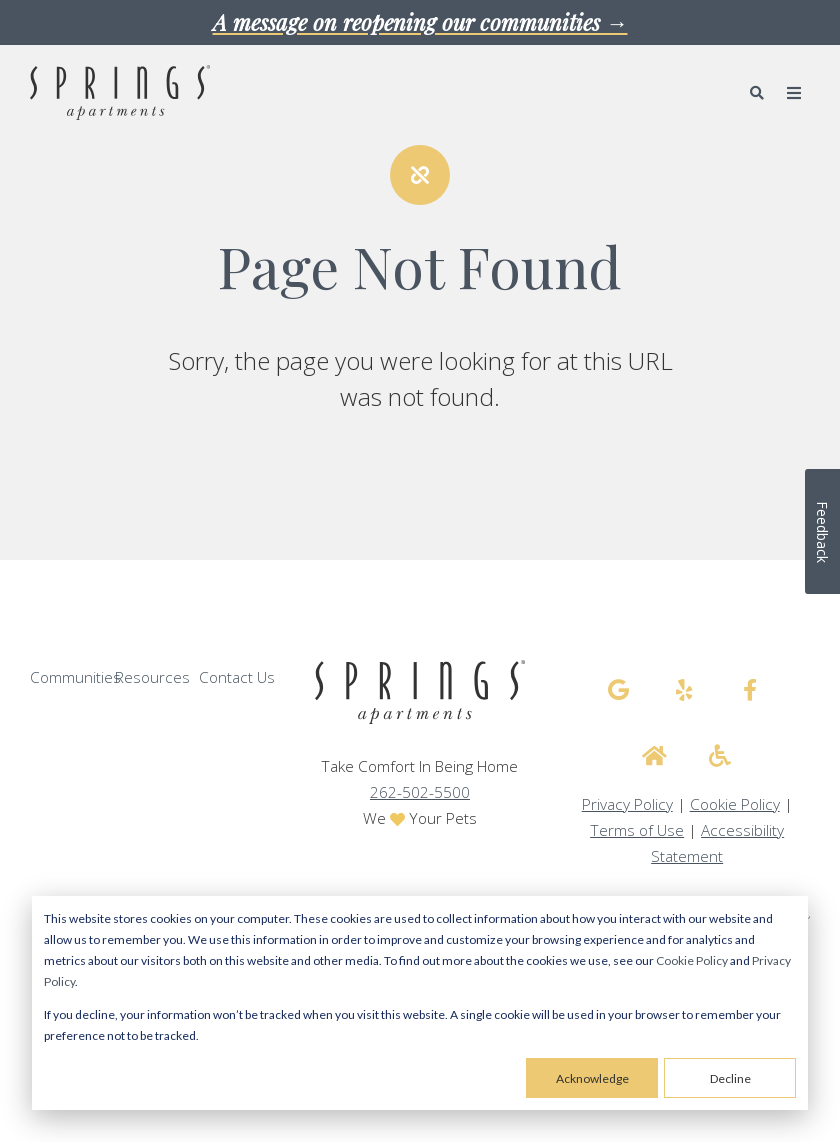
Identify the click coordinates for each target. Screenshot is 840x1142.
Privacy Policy (627, 804)
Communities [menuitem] (75, 677)
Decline (730, 1078)
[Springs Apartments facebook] (750, 690)
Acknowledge (592, 1078)
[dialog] (420, 1003)
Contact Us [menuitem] (237, 677)
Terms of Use (637, 830)
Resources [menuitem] (152, 677)
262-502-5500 (420, 792)
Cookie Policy (692, 960)
